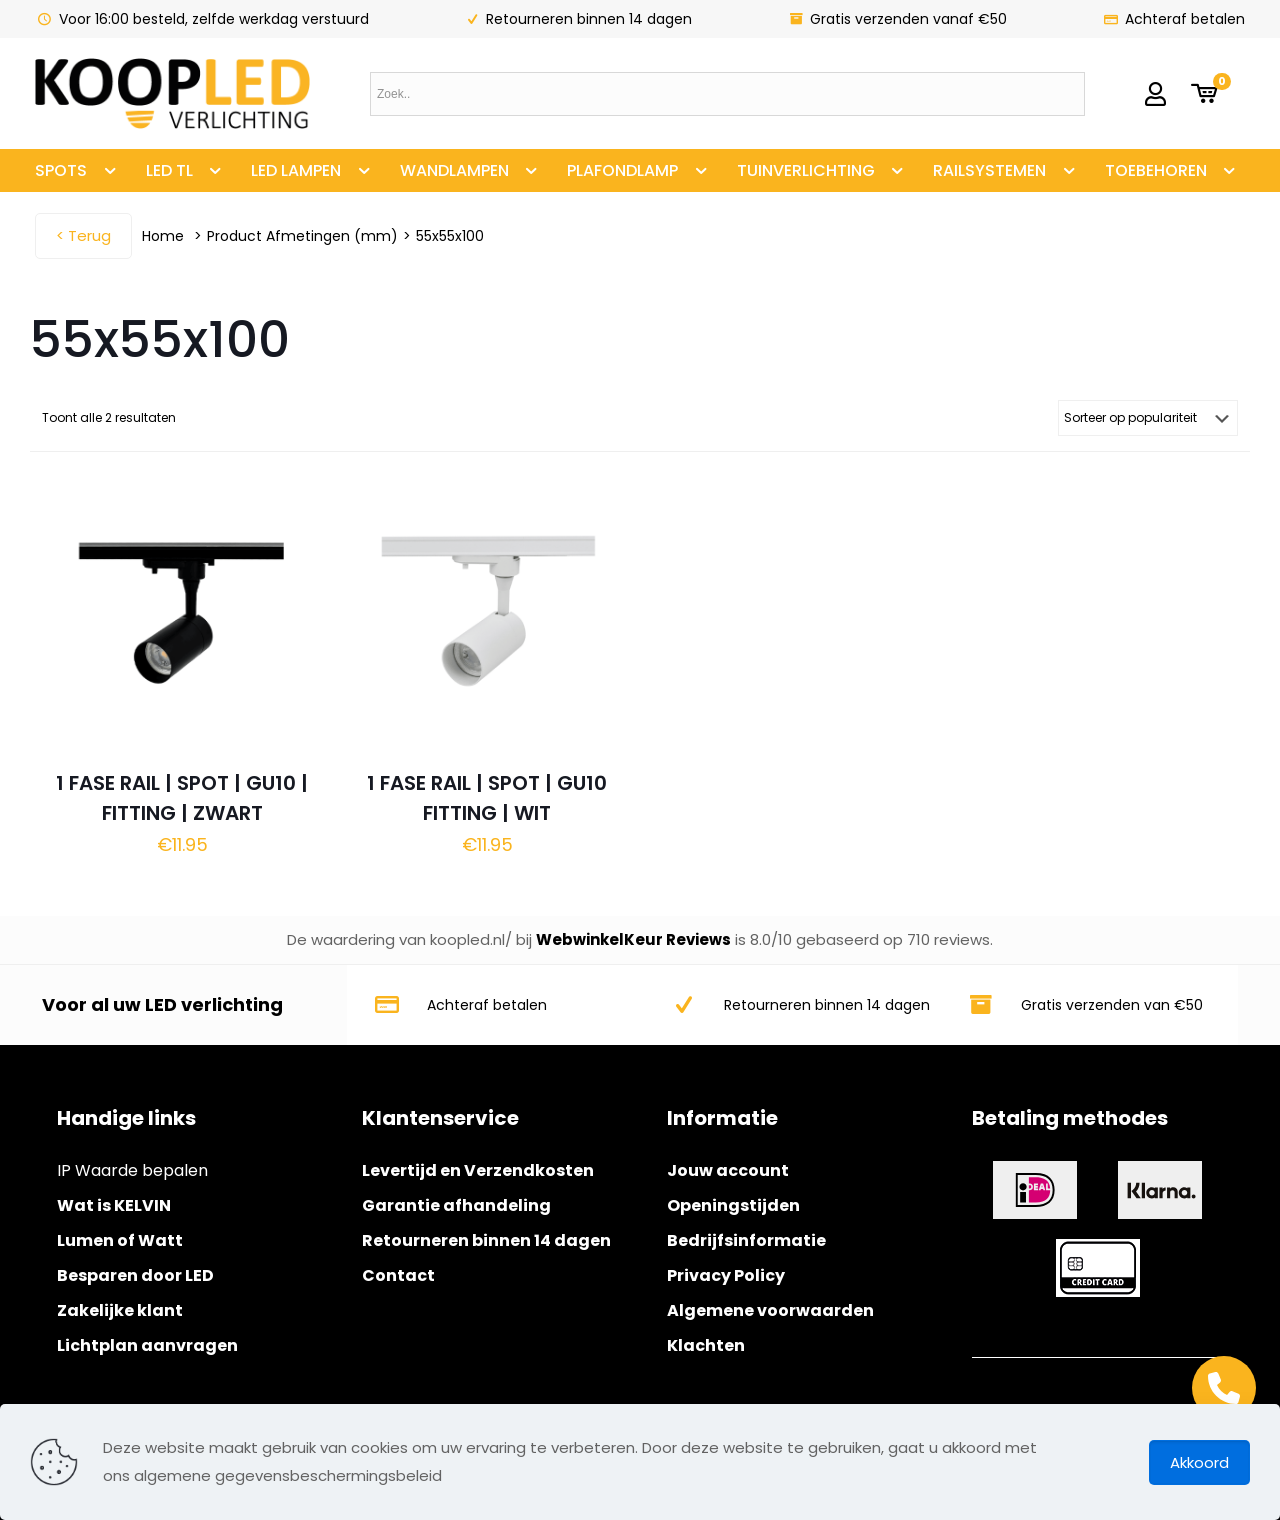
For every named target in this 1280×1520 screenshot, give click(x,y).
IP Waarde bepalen (132, 1170)
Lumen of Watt (120, 1240)
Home (163, 236)
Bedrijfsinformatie (746, 1240)
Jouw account (728, 1170)
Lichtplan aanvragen (147, 1345)
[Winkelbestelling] (1148, 418)
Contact (398, 1275)
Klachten (706, 1345)
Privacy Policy (726, 1275)
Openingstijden (733, 1205)
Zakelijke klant (120, 1310)
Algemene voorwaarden (770, 1310)
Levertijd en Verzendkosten (478, 1170)
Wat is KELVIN (114, 1205)
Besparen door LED (135, 1275)
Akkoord (1199, 1462)
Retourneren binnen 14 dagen (486, 1240)
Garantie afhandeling (456, 1205)
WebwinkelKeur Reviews (633, 939)
